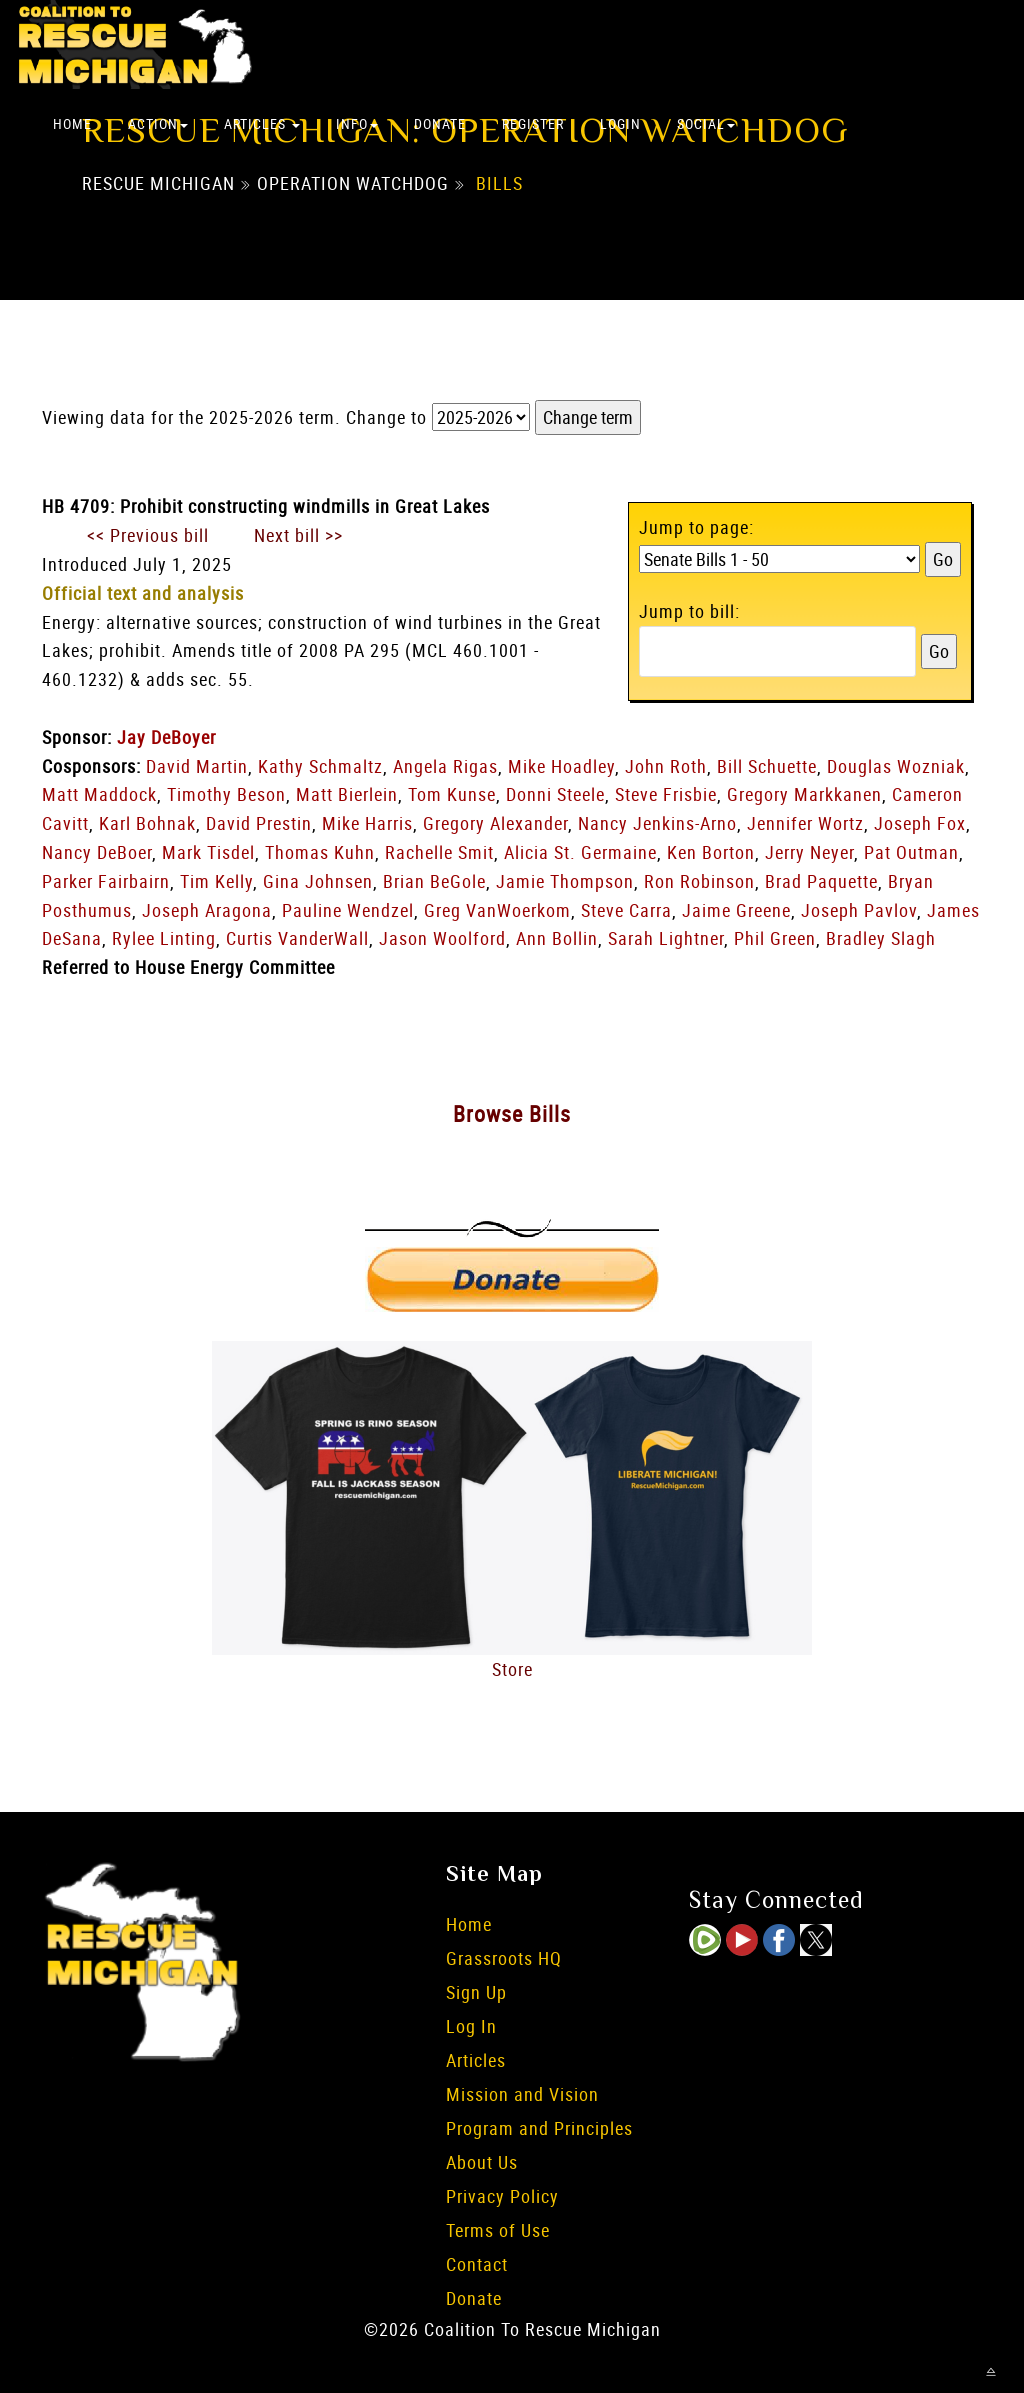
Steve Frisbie (666, 794)
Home (72, 123)
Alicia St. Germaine (580, 852)
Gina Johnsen (318, 881)
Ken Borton (711, 852)
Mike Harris (367, 823)
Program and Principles (539, 2128)
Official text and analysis (143, 593)
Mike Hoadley (561, 766)
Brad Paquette (821, 881)
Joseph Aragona (207, 910)
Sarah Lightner (666, 938)
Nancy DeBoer (97, 852)
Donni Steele (555, 794)
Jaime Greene (736, 910)
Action (158, 123)
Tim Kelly (216, 881)
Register (533, 123)
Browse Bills (512, 1113)
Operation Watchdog (353, 183)
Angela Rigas (445, 766)
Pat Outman (911, 852)
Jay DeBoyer (166, 737)
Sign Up (476, 1992)
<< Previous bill (148, 535)
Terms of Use (498, 2230)
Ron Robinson (699, 881)
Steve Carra (626, 910)
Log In (471, 2026)
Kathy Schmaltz (320, 766)
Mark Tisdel (208, 852)
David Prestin (259, 823)
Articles (262, 123)
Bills (499, 183)
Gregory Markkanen (804, 794)
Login (620, 123)
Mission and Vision (522, 2094)
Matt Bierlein (347, 794)
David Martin (197, 766)
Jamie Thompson (565, 881)
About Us (482, 2162)
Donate (440, 123)
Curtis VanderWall (297, 938)
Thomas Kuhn (320, 852)
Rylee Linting (164, 938)
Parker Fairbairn (106, 881)
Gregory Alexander (495, 823)
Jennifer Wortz (805, 823)
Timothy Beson (226, 794)
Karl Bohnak (147, 823)
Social (706, 123)
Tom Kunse (452, 794)
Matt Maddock (99, 794)
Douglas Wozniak (896, 766)
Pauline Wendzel (348, 910)
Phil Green (775, 938)
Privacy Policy (502, 2196)
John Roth (666, 766)
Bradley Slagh (881, 938)
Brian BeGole (434, 881)
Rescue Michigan (158, 183)
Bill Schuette (767, 766)
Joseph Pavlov (859, 910)
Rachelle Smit (439, 852)
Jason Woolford (442, 938)
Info (357, 123)
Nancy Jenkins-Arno (657, 823)
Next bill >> (298, 535)
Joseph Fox (920, 823)
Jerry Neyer (809, 852)
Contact (477, 2264)
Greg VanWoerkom (497, 910)
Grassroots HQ (504, 1958)
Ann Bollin (557, 938)
